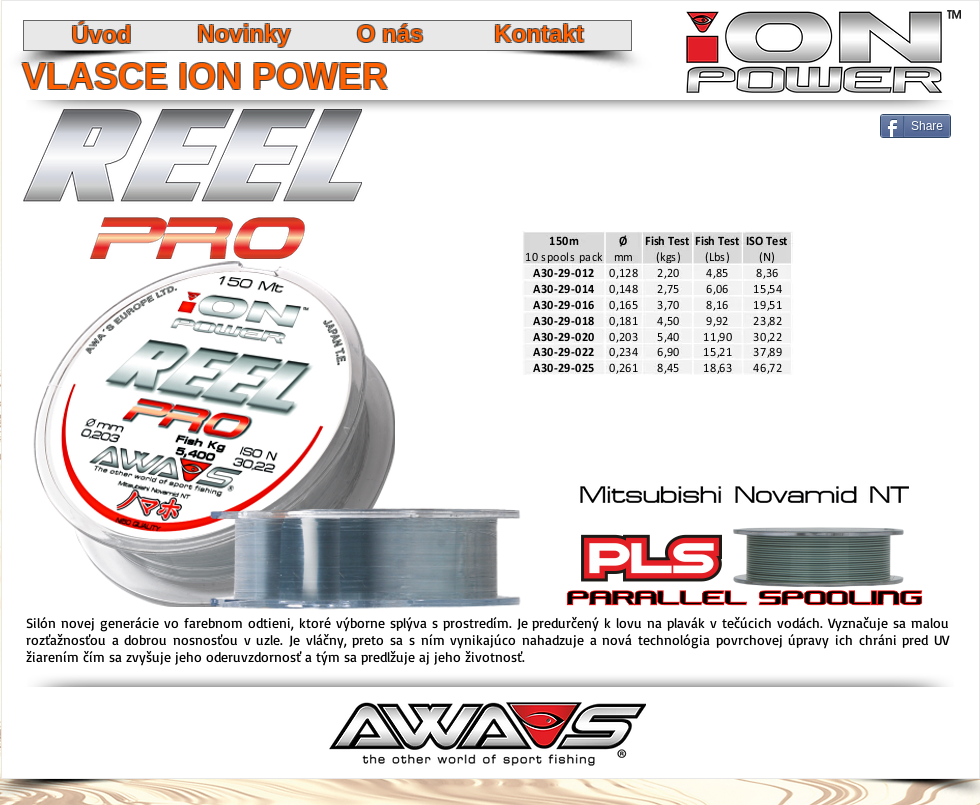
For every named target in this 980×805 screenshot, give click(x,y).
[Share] (915, 126)
